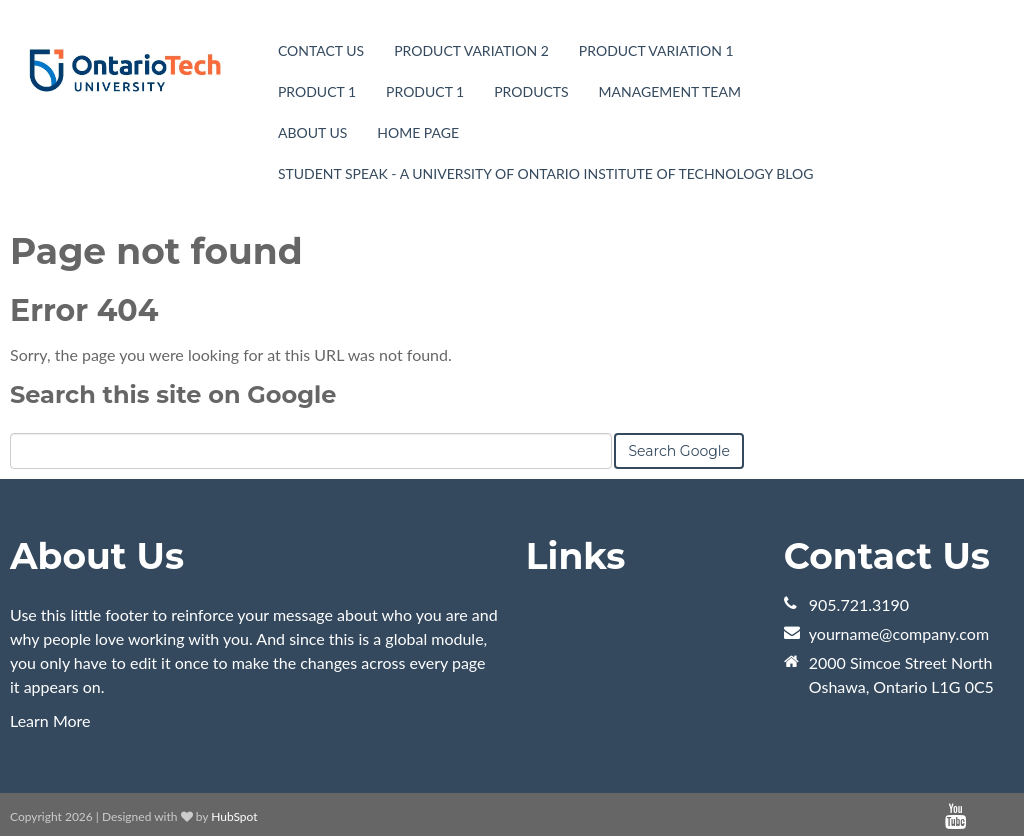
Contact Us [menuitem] (321, 50)
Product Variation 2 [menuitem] (471, 50)
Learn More (50, 720)
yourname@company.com (899, 633)
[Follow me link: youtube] (955, 816)
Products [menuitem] (531, 91)
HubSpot (234, 816)
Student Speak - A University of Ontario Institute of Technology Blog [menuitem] (545, 173)
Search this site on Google (173, 394)
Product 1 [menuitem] (317, 91)
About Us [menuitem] (312, 132)
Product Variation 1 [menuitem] (656, 50)
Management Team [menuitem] (670, 91)
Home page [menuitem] (418, 132)
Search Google (679, 451)
